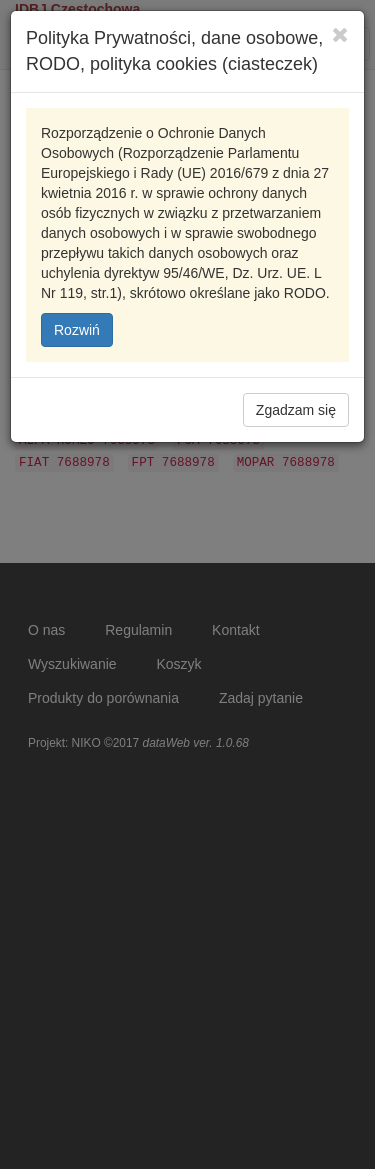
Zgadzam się (296, 410)
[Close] (340, 34)
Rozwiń (77, 330)
